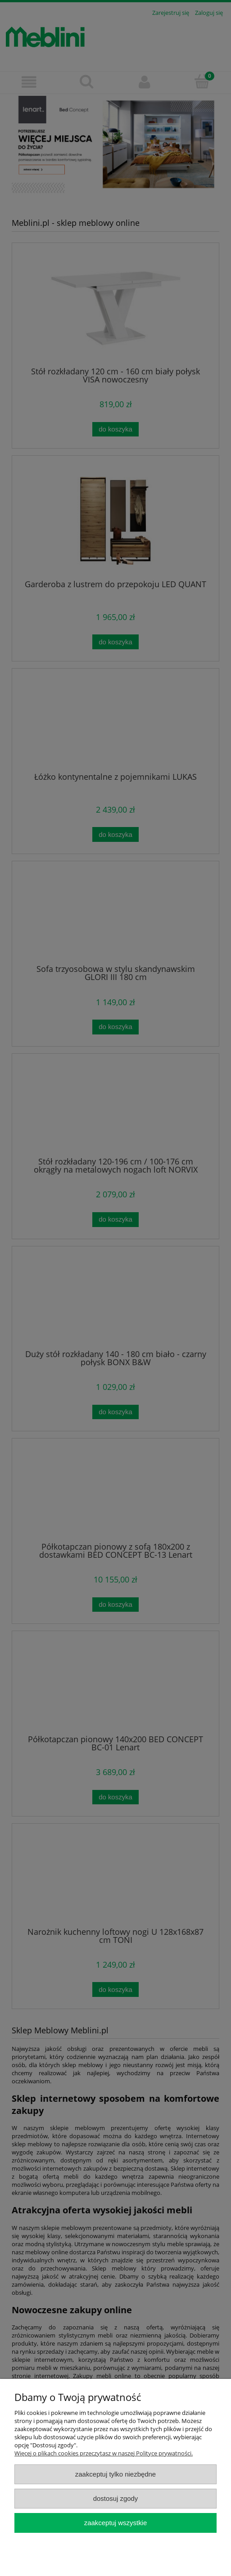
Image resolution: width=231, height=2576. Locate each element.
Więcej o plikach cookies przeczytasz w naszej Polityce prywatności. (103, 2453)
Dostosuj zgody (115, 2498)
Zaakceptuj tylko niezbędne (115, 2474)
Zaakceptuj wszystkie (115, 2523)
